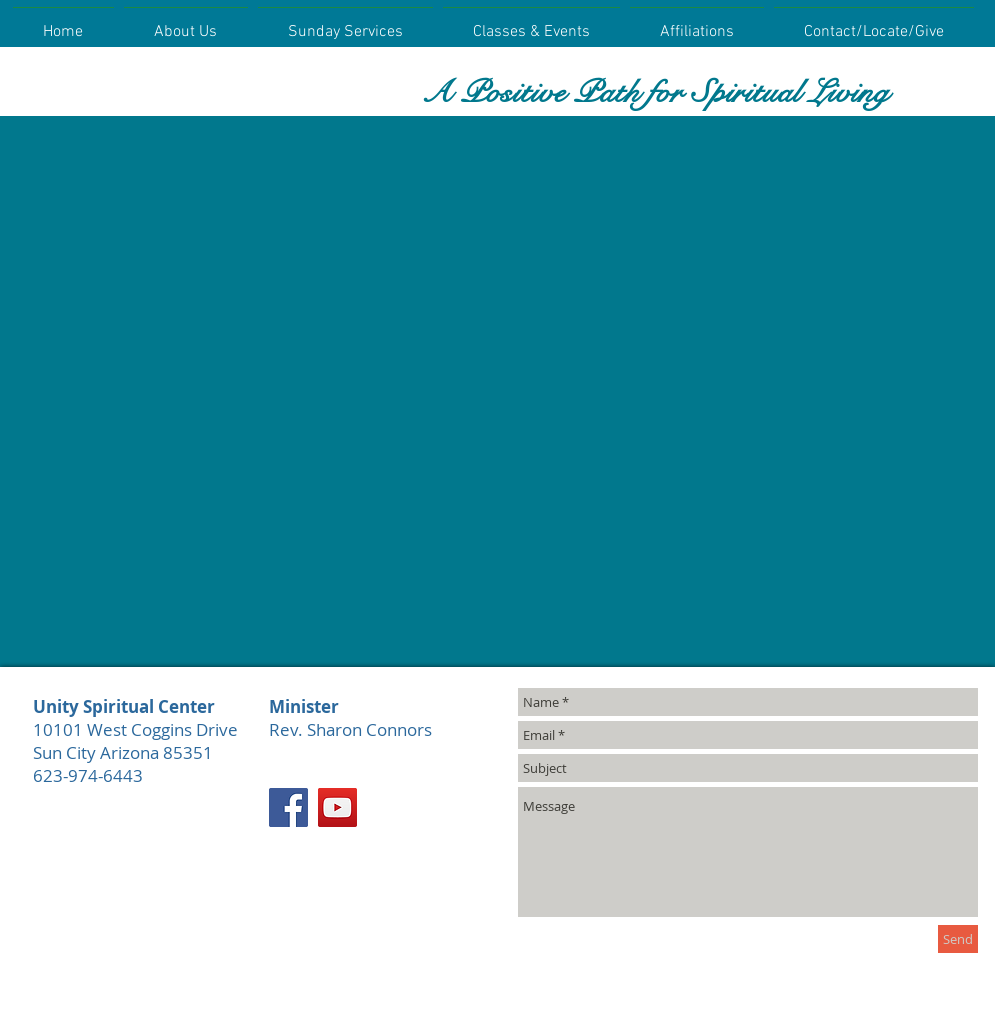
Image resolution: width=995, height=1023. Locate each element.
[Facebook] (288, 807)
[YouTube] (337, 807)
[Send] (958, 939)
